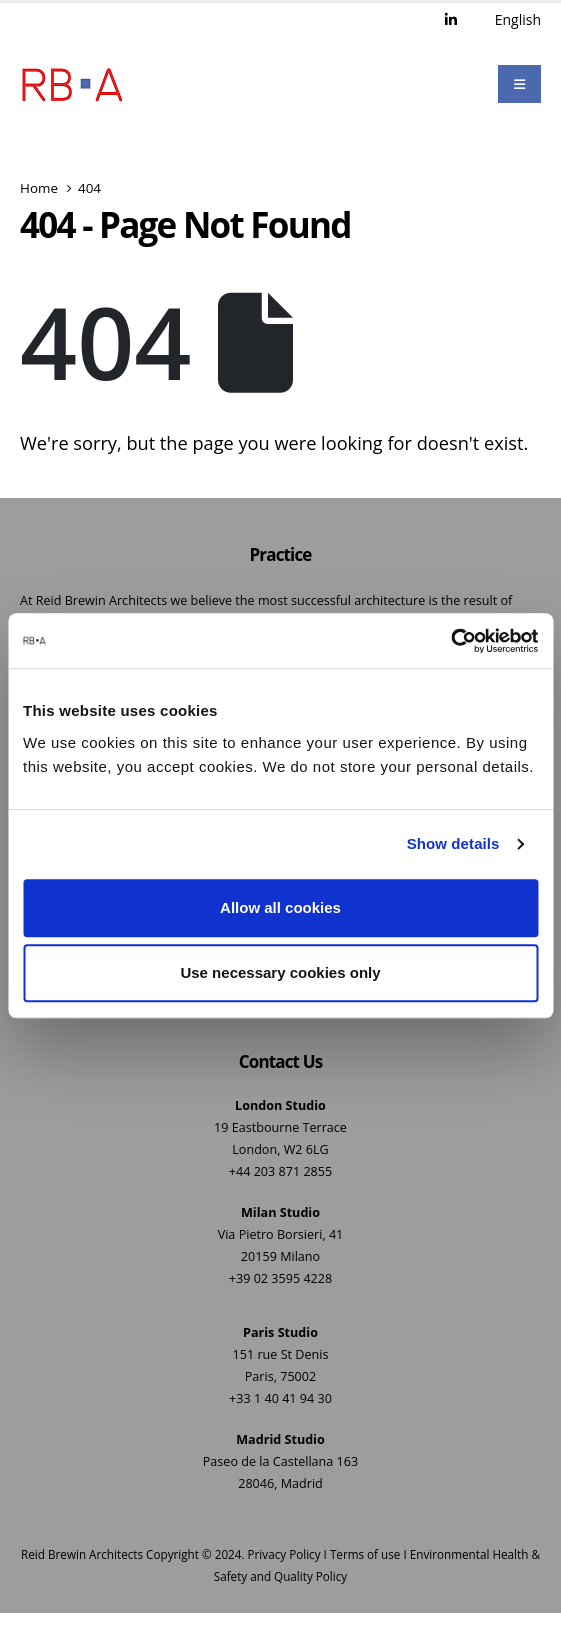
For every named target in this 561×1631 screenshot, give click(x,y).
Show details (453, 843)
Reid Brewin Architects (82, 1554)
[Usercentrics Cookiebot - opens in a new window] (450, 641)
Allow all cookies (280, 907)
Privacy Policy (284, 1554)
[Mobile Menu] (519, 84)
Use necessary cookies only (280, 972)
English (518, 19)
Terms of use (365, 1554)
